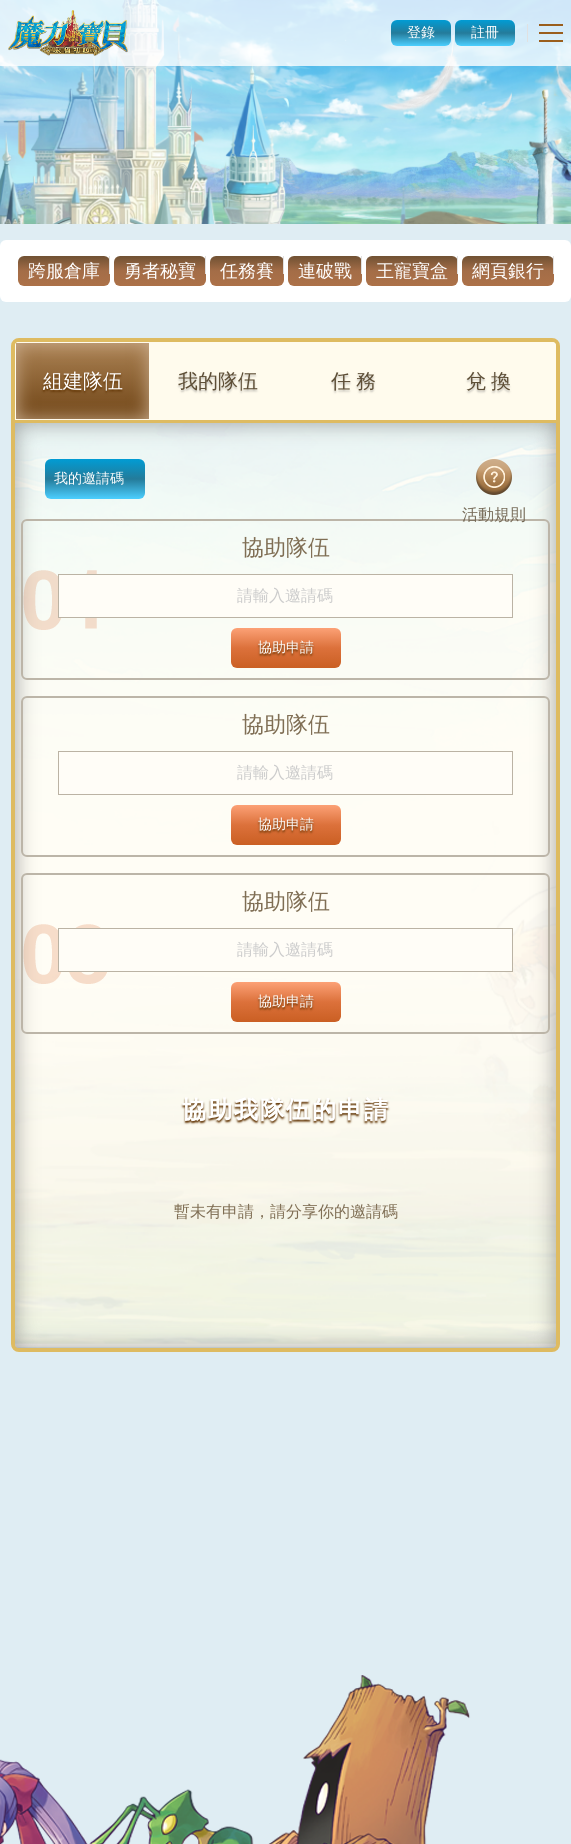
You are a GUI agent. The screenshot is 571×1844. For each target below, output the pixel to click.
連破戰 (325, 271)
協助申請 (286, 647)
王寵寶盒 (412, 271)
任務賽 (247, 271)
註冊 (485, 32)
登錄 (421, 32)
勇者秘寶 (160, 271)
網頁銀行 (508, 271)
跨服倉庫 (64, 271)
